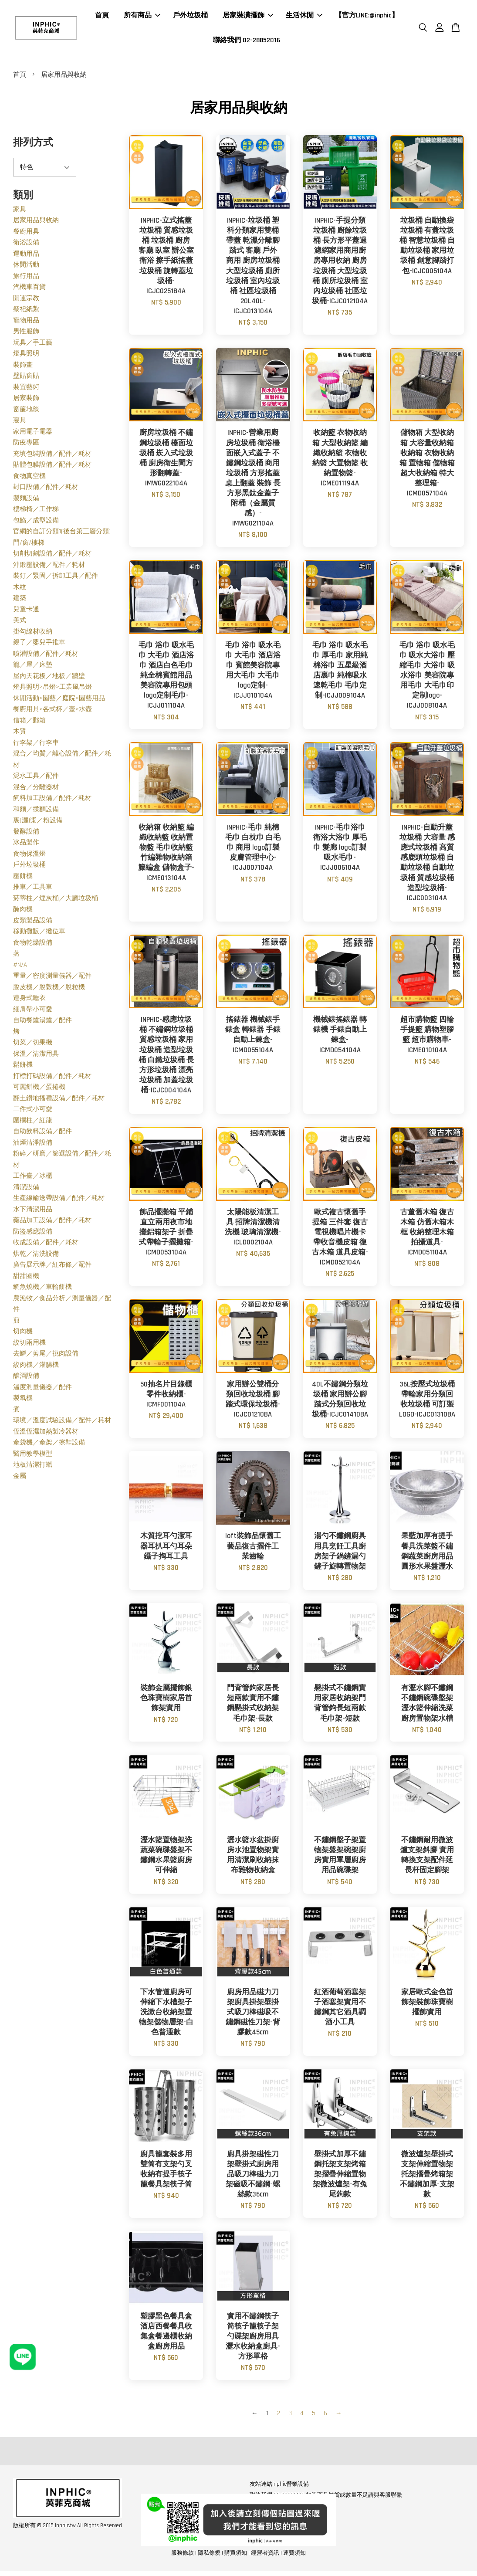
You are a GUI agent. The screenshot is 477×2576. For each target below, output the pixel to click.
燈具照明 (26, 356)
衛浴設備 (26, 245)
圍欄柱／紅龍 (32, 1123)
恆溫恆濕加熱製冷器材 (45, 1434)
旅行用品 (26, 279)
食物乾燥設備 (32, 945)
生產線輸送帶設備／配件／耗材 (59, 1200)
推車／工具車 (32, 889)
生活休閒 (304, 16)
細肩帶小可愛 (32, 1012)
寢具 (19, 423)
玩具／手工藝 (32, 345)
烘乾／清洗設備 (36, 1256)
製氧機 (23, 1400)
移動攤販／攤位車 (39, 934)
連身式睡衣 (29, 1001)
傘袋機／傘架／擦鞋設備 (49, 1445)
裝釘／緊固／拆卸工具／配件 (55, 578)
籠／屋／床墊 (32, 667)
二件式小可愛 (32, 1112)
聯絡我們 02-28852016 (246, 41)
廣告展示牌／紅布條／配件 (52, 1267)
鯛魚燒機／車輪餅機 (42, 1289)
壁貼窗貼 (26, 378)
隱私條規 (209, 2555)
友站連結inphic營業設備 (279, 2486)
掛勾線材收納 (32, 634)
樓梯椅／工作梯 (36, 512)
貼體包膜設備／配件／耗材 (52, 467)
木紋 (19, 590)
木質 (19, 734)
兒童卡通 (26, 612)
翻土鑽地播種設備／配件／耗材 (59, 1101)
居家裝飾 (26, 401)
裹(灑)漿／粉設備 (38, 823)
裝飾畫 (23, 367)
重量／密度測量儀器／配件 (52, 978)
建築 (19, 601)
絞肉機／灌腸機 (36, 1367)
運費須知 (294, 2555)
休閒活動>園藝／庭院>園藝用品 (59, 701)
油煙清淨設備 (32, 1145)
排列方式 (33, 145)
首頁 (102, 16)
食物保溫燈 (29, 856)
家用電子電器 (32, 434)
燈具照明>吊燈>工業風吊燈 (52, 689)
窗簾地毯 (26, 412)
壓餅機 (23, 878)
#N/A (20, 967)
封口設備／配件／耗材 (45, 489)
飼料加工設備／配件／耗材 (52, 801)
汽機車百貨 (29, 289)
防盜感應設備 (32, 1234)
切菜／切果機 (32, 1045)
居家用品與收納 (36, 223)
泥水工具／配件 (36, 778)
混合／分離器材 (36, 790)
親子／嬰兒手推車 (39, 645)
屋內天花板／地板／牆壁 (49, 679)
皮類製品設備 (32, 923)
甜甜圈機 (26, 1278)
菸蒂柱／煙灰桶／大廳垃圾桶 (55, 901)
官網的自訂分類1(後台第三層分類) (62, 534)
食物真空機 (29, 479)
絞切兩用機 (29, 1345)
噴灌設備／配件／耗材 (45, 656)
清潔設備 (26, 1190)
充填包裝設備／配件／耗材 (52, 456)
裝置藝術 (26, 390)
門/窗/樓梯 (28, 545)
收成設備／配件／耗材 (45, 1245)
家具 (19, 212)
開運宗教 (26, 301)
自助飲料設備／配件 (42, 1134)
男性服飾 (26, 334)
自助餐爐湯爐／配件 (42, 1023)
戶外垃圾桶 (190, 16)
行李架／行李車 (36, 745)
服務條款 (182, 2555)
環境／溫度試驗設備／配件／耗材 (62, 1423)
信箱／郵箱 (29, 723)
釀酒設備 (26, 1378)
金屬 (19, 1478)
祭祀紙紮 (26, 312)
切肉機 (23, 1334)
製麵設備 (26, 501)
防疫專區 (26, 445)
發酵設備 (26, 834)
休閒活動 (26, 267)
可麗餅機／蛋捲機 (39, 1089)
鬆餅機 (23, 1067)
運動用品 (26, 256)
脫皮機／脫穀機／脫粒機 (49, 990)
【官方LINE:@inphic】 (367, 16)
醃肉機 (23, 912)
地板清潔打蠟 (32, 1467)
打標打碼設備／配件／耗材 (52, 1078)
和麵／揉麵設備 (36, 812)
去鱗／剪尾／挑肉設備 (45, 1356)
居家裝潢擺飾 (248, 16)
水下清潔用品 (32, 1212)
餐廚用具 (26, 234)
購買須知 (235, 2555)
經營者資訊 (265, 2555)
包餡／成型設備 (36, 523)
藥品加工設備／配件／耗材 (52, 1223)
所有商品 (142, 16)
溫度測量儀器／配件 (42, 1390)
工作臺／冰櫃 (32, 1178)
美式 (19, 623)
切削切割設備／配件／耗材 (52, 556)
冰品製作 (26, 845)
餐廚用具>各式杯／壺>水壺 (52, 712)
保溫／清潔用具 (36, 1056)
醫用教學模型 (32, 1456)
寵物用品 (26, 323)
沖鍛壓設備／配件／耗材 (49, 567)
